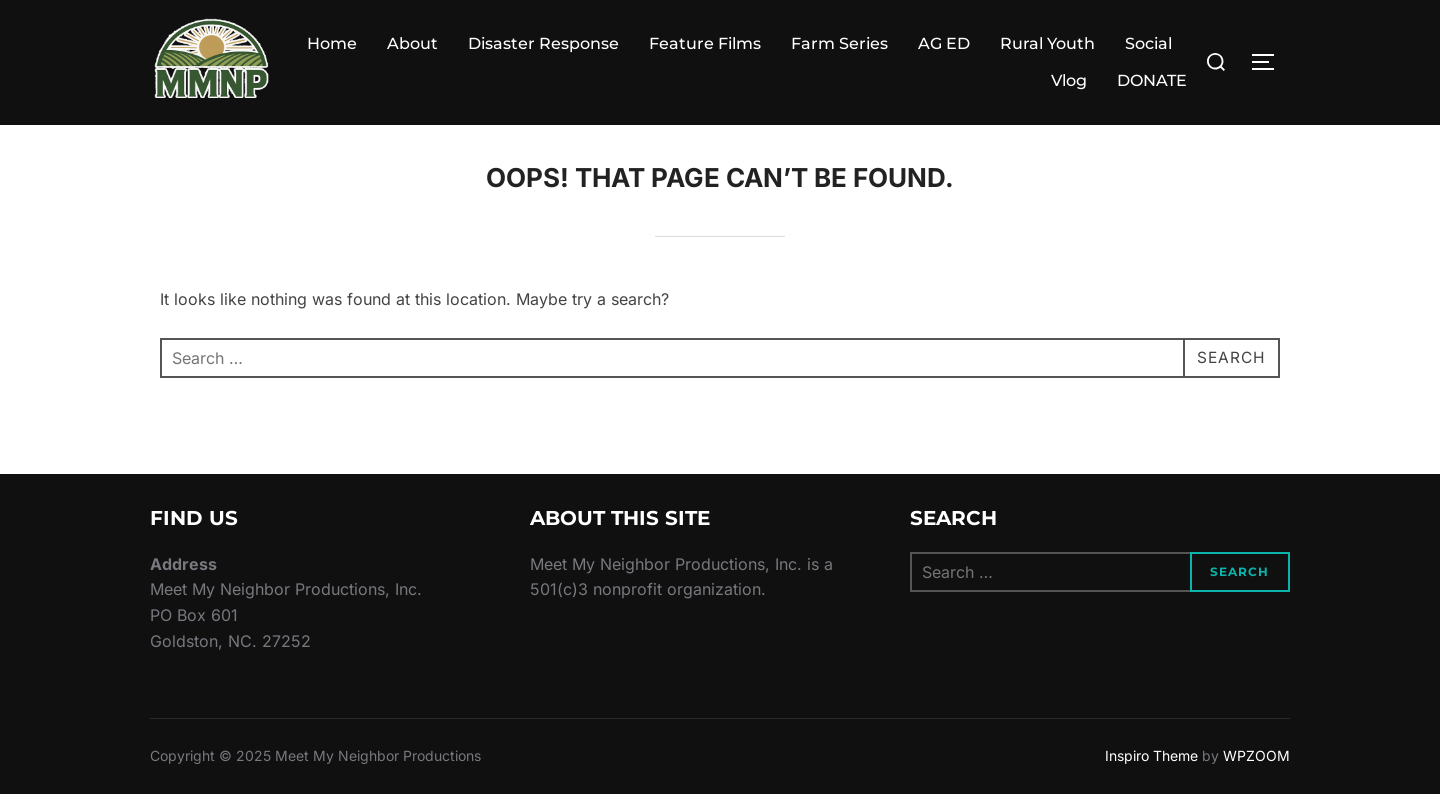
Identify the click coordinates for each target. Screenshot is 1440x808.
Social (1148, 43)
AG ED (944, 43)
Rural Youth (1047, 43)
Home (332, 43)
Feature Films (705, 43)
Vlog (1069, 80)
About (412, 43)
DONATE (1152, 80)
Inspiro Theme (1151, 769)
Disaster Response (543, 43)
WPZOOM (1256, 769)
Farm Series (839, 43)
